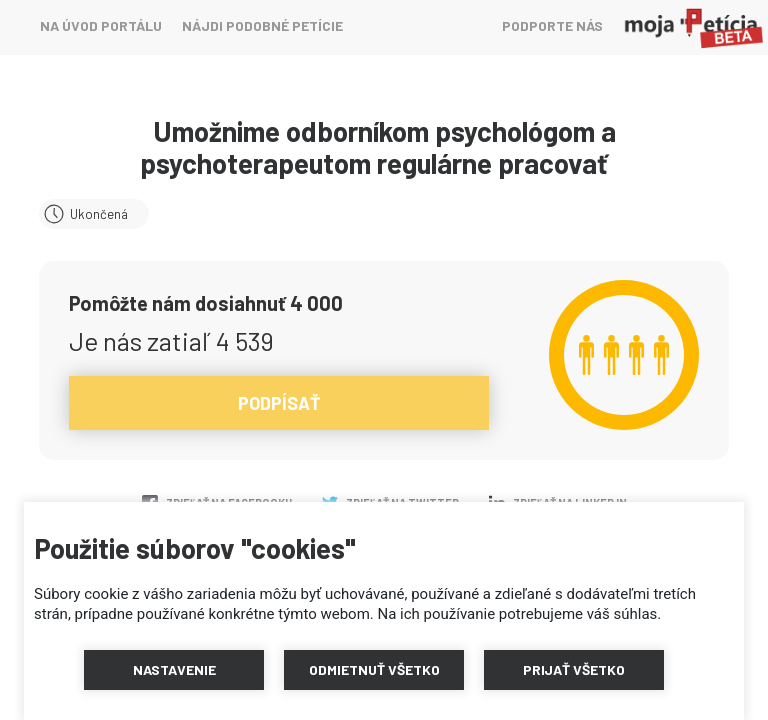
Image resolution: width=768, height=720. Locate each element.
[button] (174, 670)
